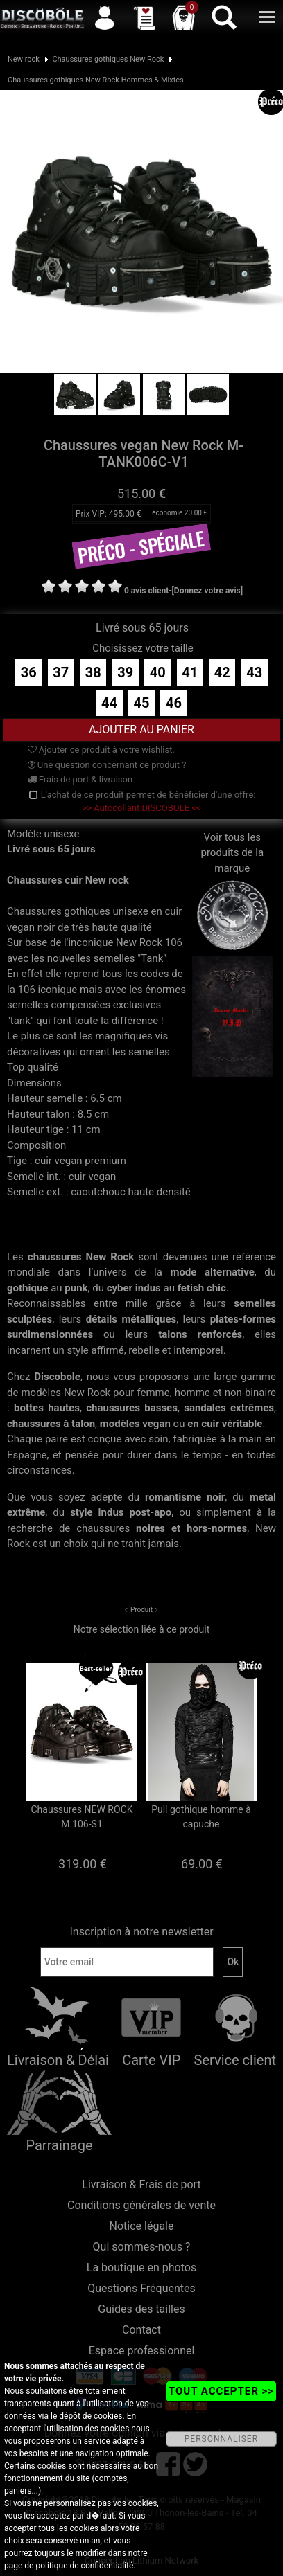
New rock (24, 59)
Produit (141, 1609)
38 (93, 672)
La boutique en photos (141, 2267)
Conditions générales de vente (141, 2205)
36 (29, 672)
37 (61, 672)
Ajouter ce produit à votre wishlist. (101, 749)
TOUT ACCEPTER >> (221, 2391)
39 (125, 672)
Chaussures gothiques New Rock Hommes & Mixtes (96, 79)
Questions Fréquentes (141, 2288)
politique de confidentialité (84, 2565)
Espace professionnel (142, 2350)
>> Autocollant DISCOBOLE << (141, 808)
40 (158, 672)
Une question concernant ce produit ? (107, 765)
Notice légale (142, 2226)
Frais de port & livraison (80, 779)
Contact (141, 2329)
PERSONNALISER (221, 2439)
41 (190, 672)
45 (142, 703)
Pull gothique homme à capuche (201, 1817)
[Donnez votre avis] (207, 591)
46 (174, 703)
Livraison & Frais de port (141, 2184)
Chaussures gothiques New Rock (108, 59)
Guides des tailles (141, 2309)
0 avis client (146, 591)
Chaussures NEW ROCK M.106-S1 (81, 1817)
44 (109, 703)
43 (254, 672)
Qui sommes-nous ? (142, 2246)
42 (222, 672)
